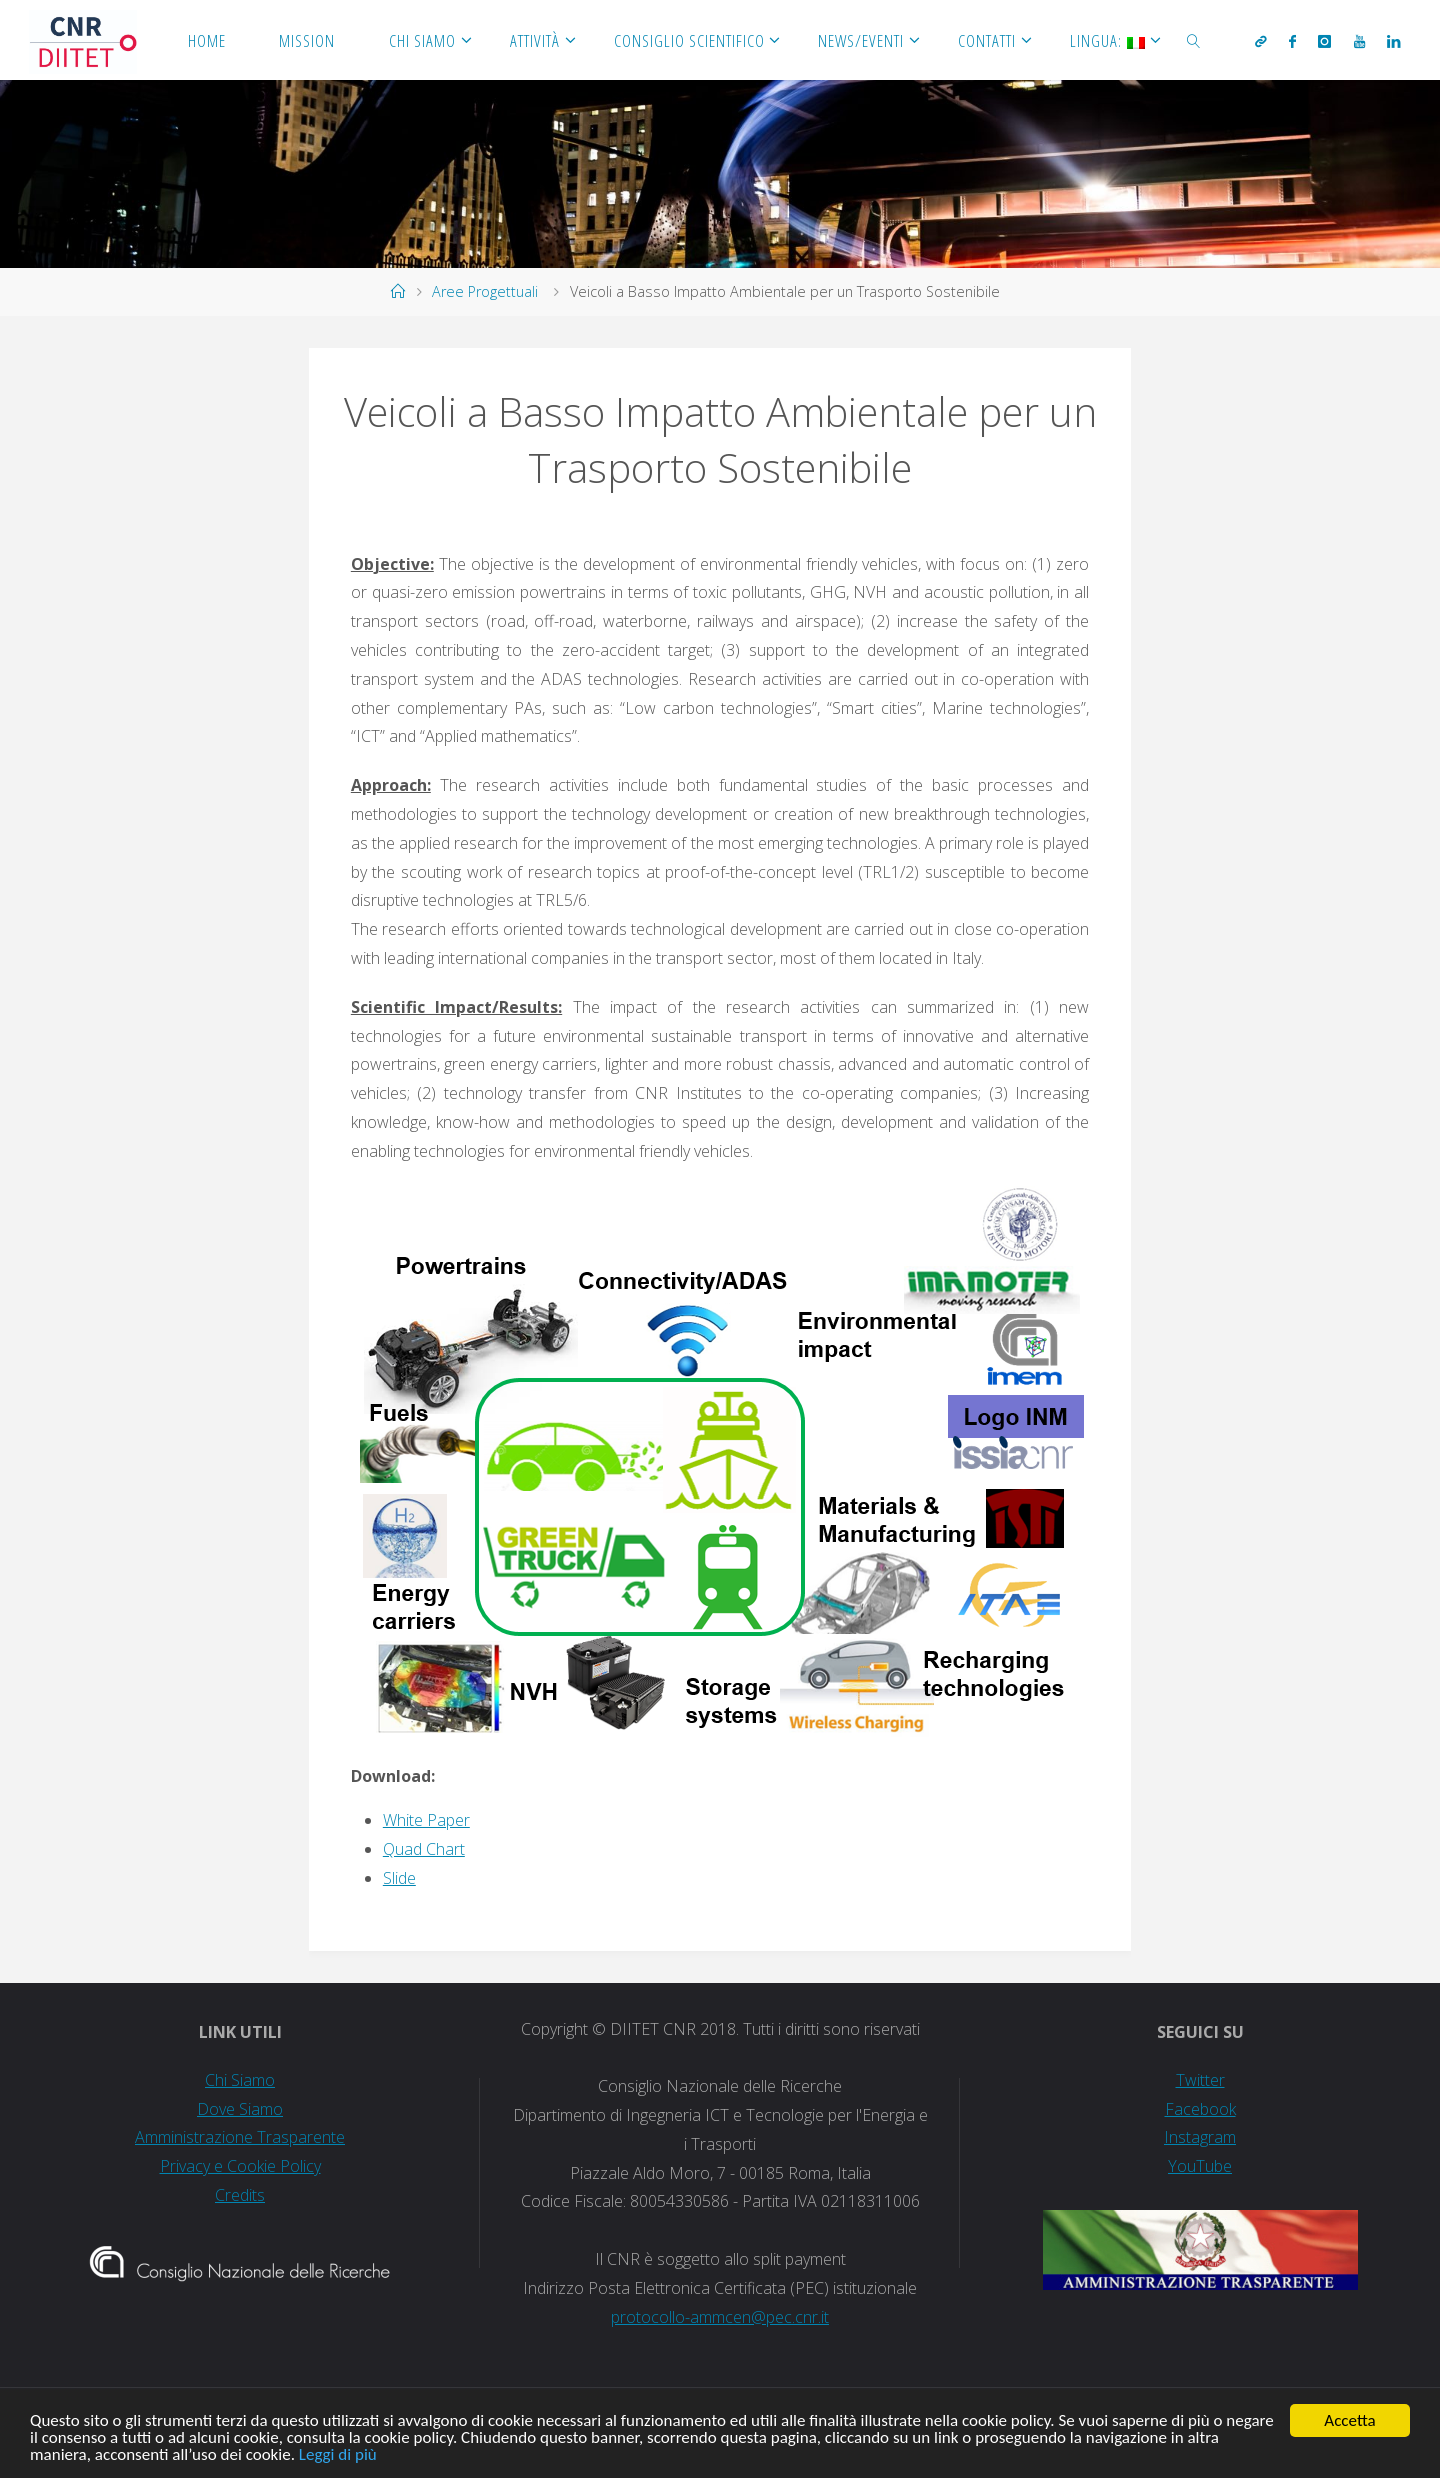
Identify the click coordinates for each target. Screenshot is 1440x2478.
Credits (240, 2195)
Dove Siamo (240, 2109)
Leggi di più (338, 2459)
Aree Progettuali (485, 291)
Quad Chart (424, 1849)
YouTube (1200, 2166)
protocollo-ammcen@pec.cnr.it (720, 2317)
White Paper (426, 1820)
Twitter (1200, 2080)
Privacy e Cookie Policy (240, 2166)
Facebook (1200, 2109)
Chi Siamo (240, 2080)
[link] (1194, 40)
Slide (399, 1878)
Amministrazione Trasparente (240, 2137)
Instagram (1200, 2137)
